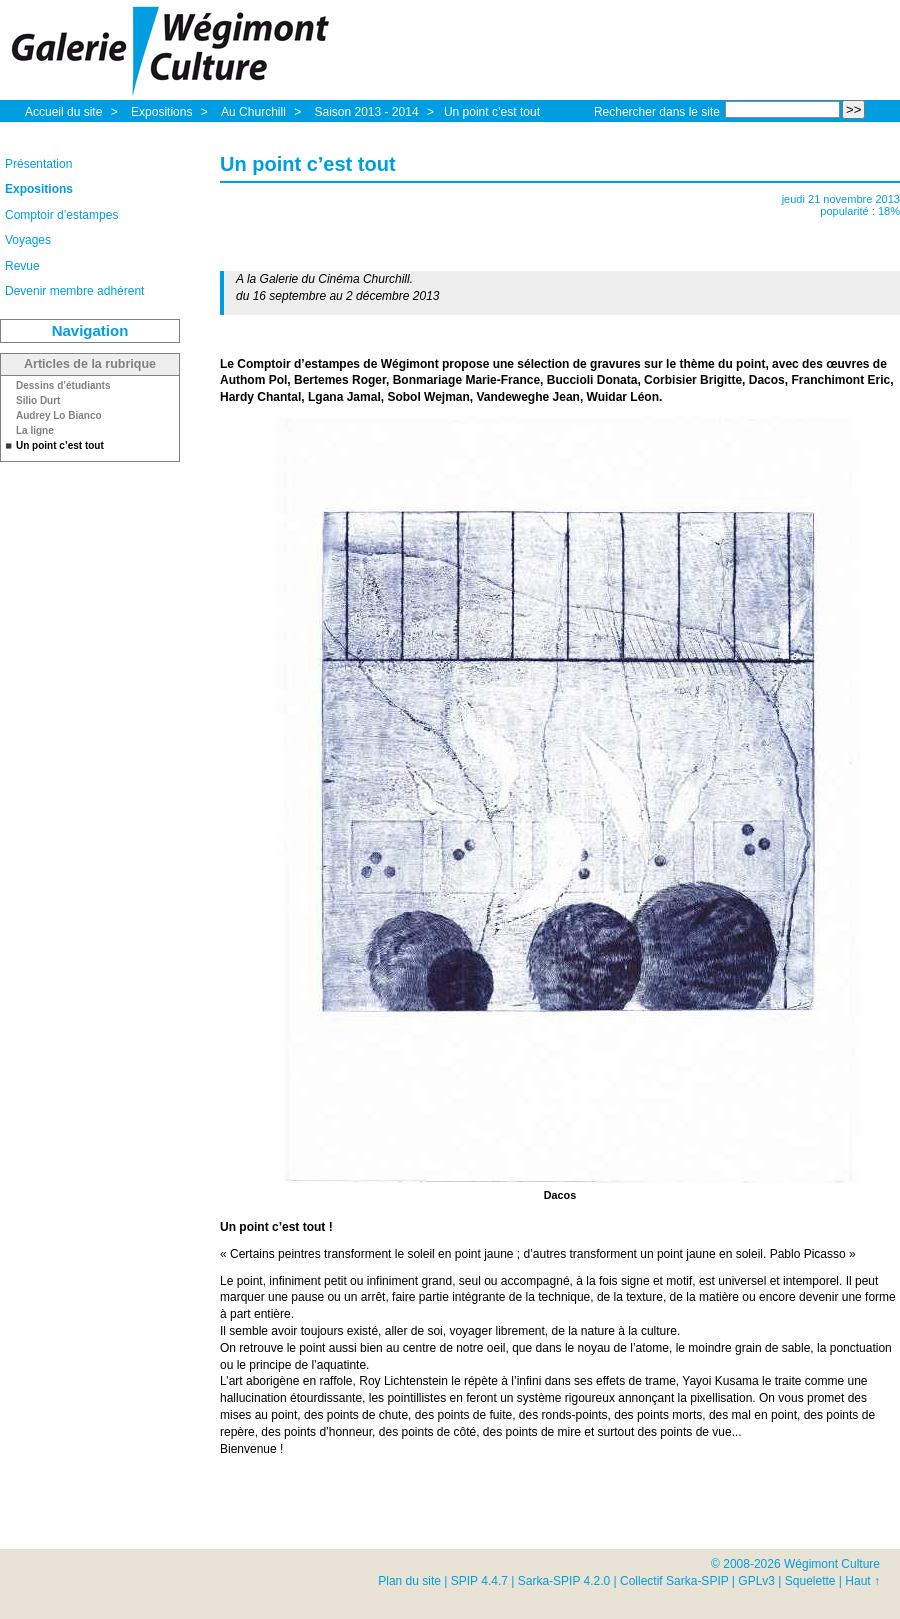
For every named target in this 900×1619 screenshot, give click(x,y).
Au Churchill (255, 112)
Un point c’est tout (492, 112)
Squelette (810, 1581)
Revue (22, 266)
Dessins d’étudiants (63, 386)
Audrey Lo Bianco (59, 416)
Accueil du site (63, 112)
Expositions (163, 112)
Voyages (28, 240)
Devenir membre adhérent (74, 291)
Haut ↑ (862, 1581)
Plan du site (409, 1581)
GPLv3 (756, 1581)
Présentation (38, 164)
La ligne (35, 431)
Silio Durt (38, 401)
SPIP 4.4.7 (479, 1581)
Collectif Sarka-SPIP (674, 1581)
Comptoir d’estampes (61, 215)
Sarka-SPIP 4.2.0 (564, 1581)
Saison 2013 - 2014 (367, 112)
